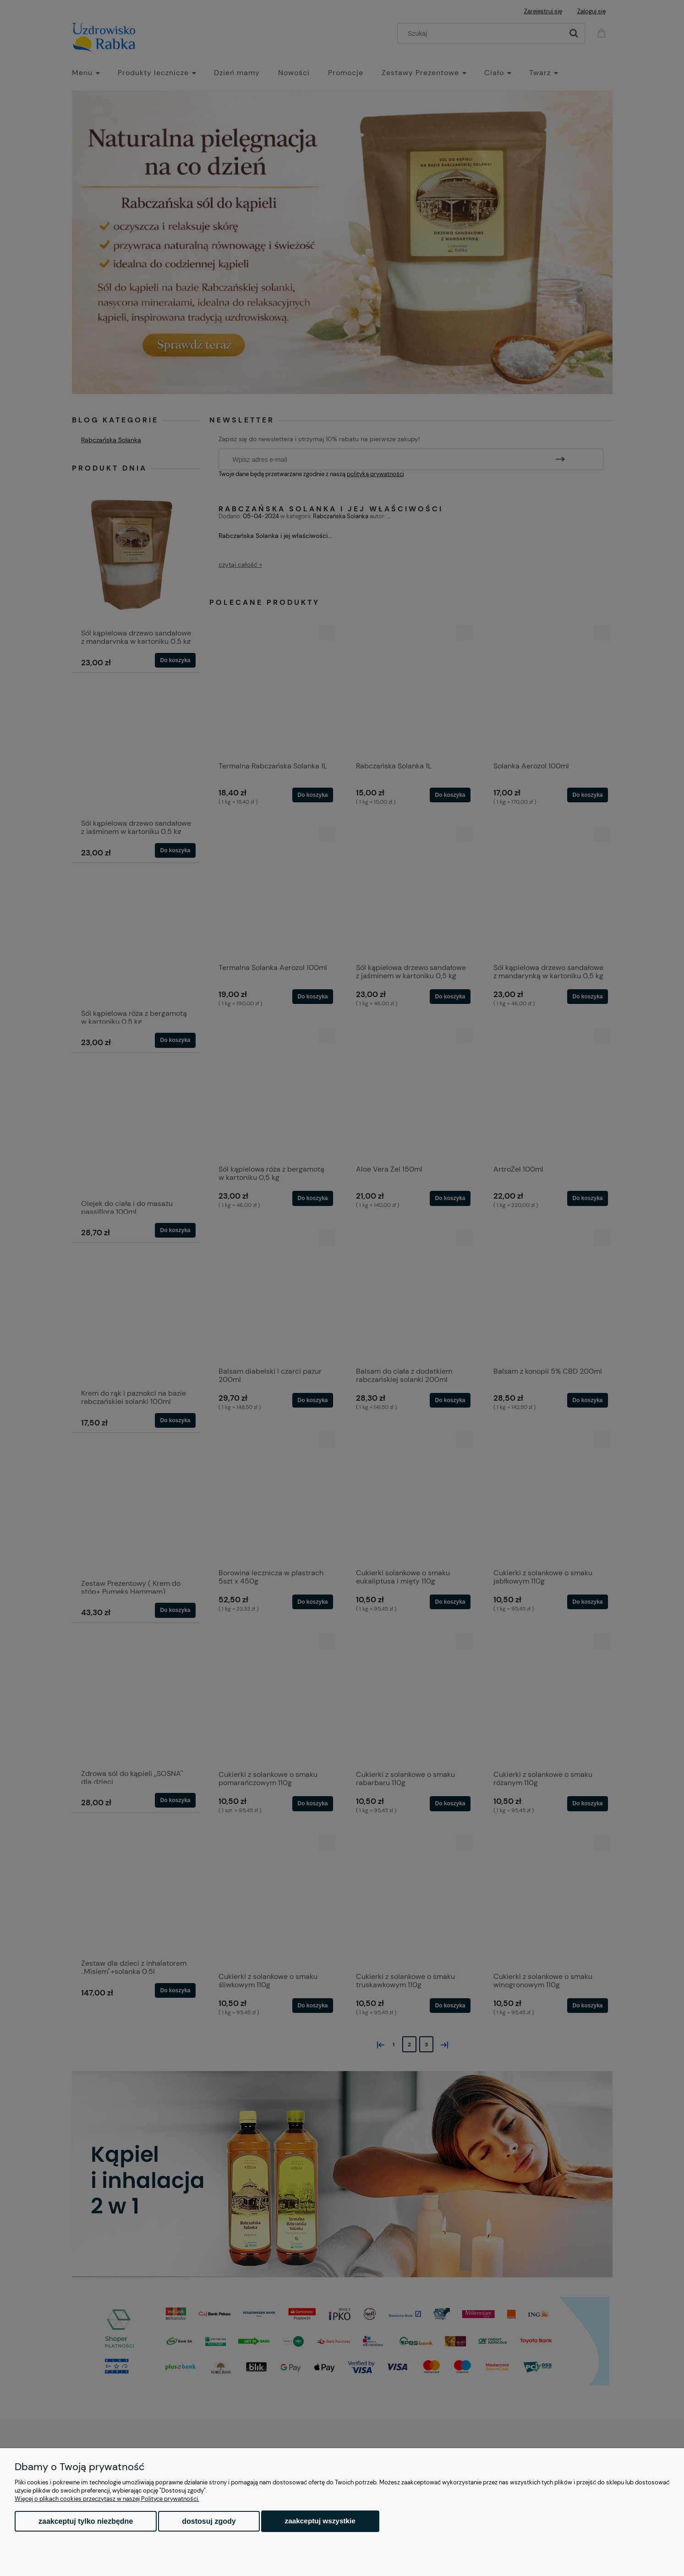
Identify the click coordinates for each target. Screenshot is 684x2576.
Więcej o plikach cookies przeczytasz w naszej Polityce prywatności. (107, 2499)
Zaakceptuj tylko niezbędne (85, 2521)
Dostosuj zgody (208, 2521)
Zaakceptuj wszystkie (320, 2521)
